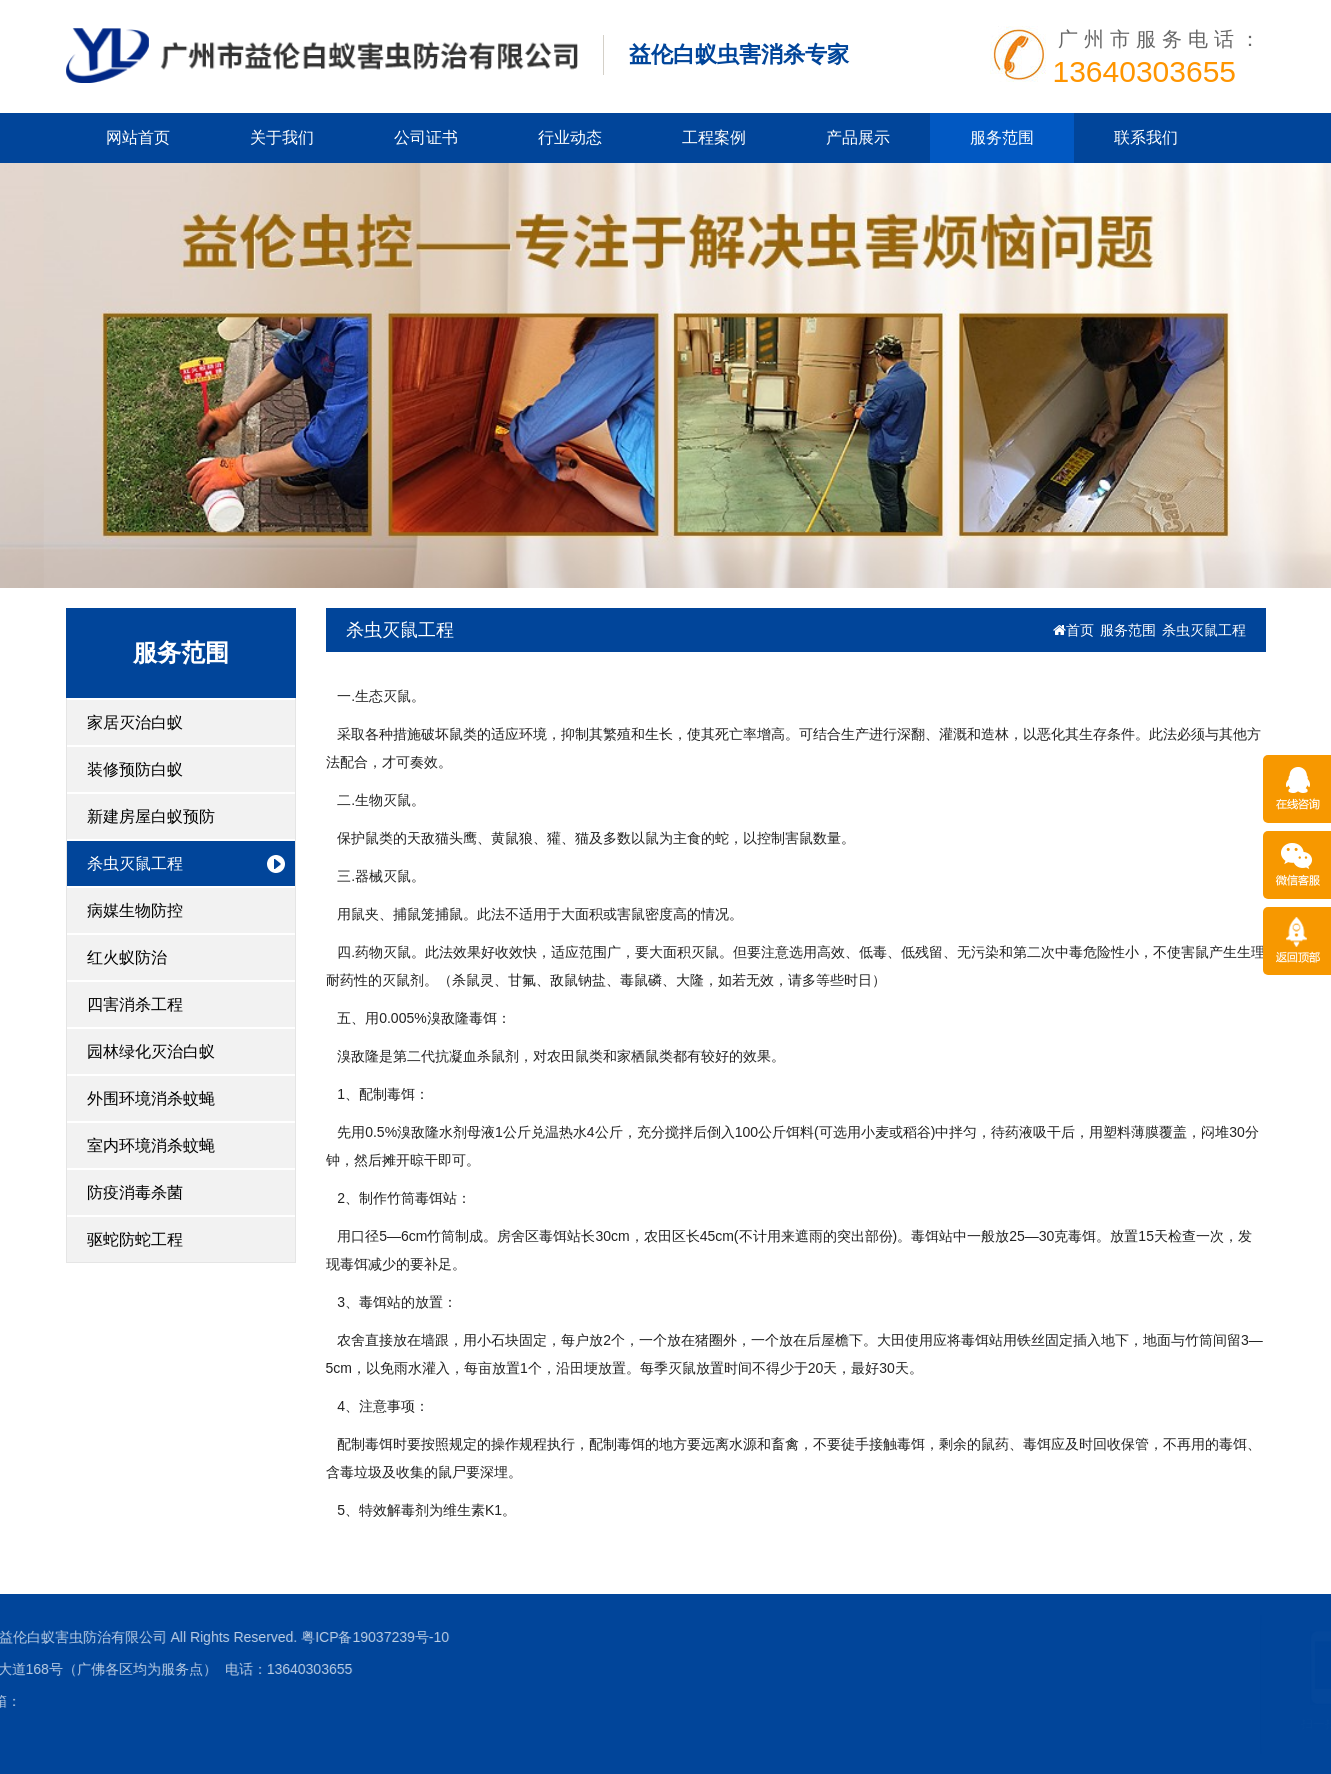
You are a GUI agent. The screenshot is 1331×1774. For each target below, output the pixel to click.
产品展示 (858, 137)
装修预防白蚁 (135, 769)
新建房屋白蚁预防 (151, 816)
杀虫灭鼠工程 (135, 863)
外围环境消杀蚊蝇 (151, 1098)
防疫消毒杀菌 (135, 1192)
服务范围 (1002, 137)
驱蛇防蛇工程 (135, 1239)
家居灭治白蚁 (135, 722)
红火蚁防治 (127, 957)
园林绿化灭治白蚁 (151, 1051)
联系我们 (1146, 137)
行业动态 (570, 137)
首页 (1073, 630)
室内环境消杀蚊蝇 (151, 1145)
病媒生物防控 (135, 910)
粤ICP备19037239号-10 (169, 1637)
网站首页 (138, 137)
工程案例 (714, 137)
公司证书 (426, 137)
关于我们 (282, 137)
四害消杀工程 (135, 1004)
